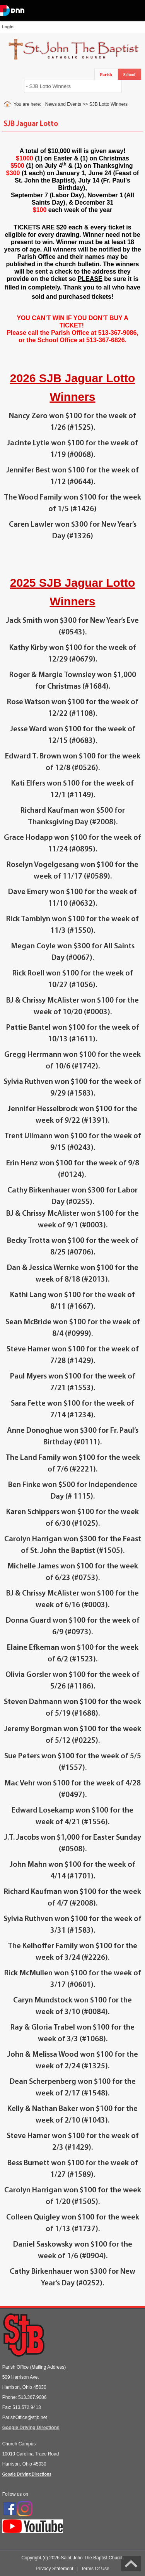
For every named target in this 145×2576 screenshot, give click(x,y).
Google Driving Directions (31, 2427)
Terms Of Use (95, 2568)
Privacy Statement (54, 2568)
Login (8, 26)
